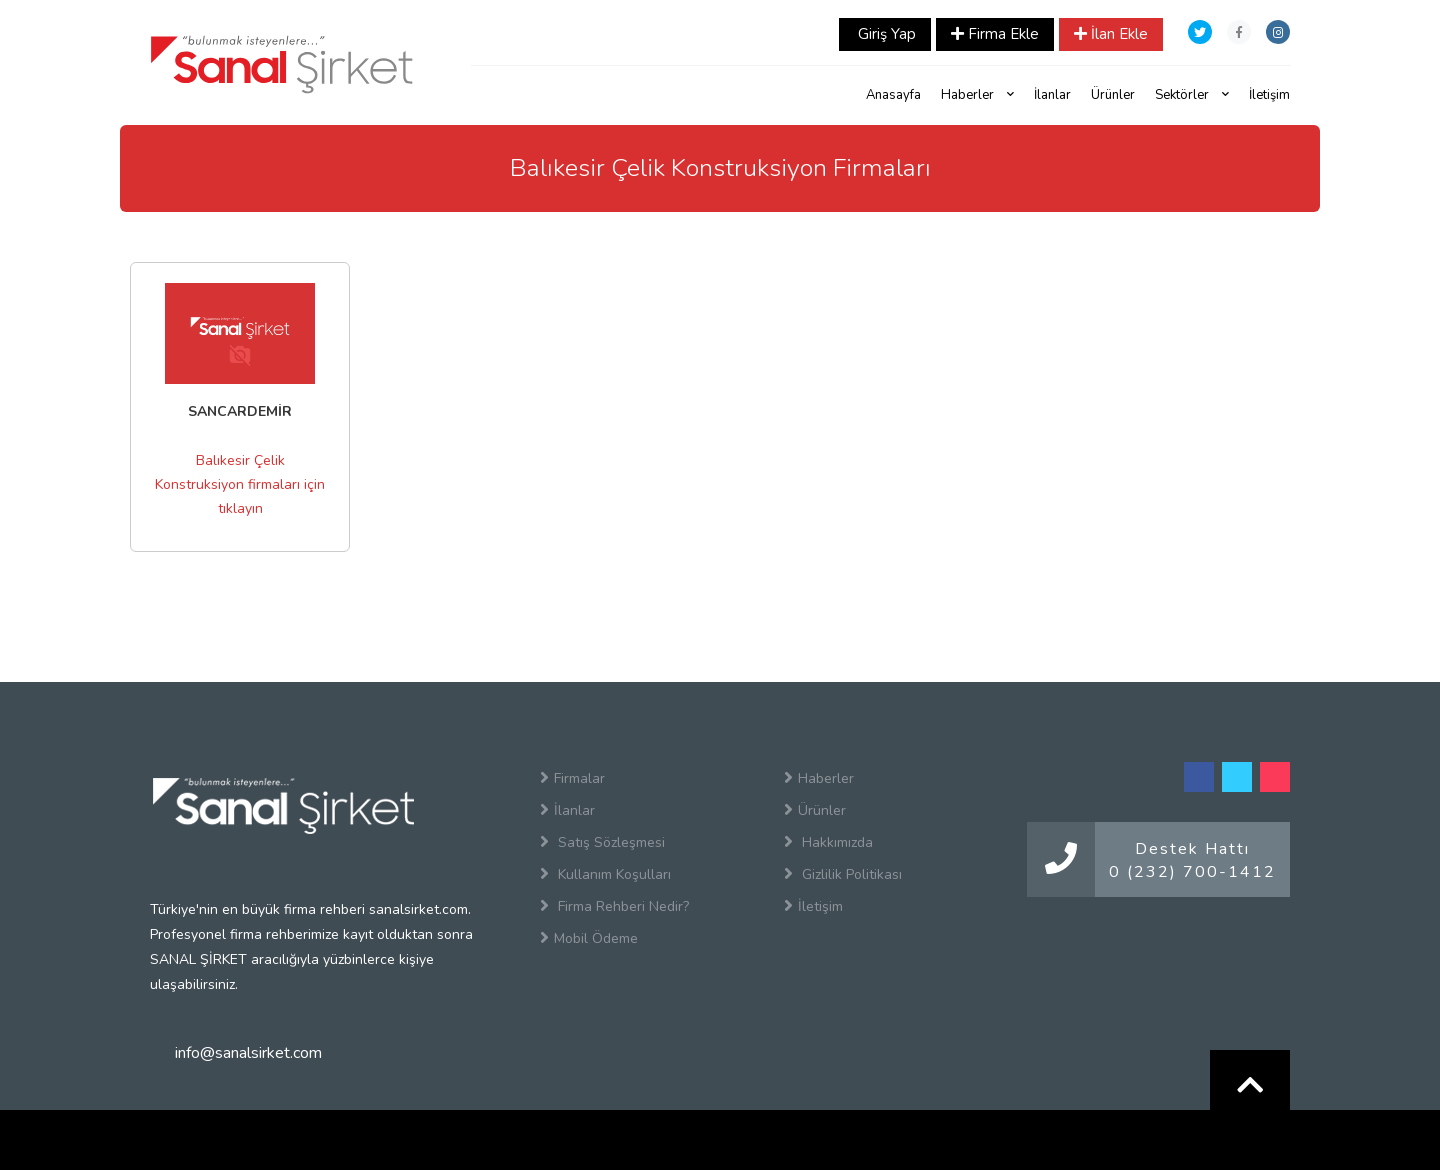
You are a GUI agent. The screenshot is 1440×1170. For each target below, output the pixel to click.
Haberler (977, 95)
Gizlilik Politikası (843, 874)
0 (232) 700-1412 (1192, 872)
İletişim (1269, 95)
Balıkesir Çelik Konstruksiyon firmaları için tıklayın (240, 484)
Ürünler (1113, 95)
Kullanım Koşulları (605, 874)
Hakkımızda (828, 842)
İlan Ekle (1111, 34)
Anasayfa (893, 95)
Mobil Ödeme (589, 938)
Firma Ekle (995, 34)
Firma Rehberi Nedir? (614, 906)
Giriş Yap (885, 34)
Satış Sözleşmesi (602, 842)
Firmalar (572, 778)
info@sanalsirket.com (248, 1053)
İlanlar (1052, 95)
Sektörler (1192, 95)
